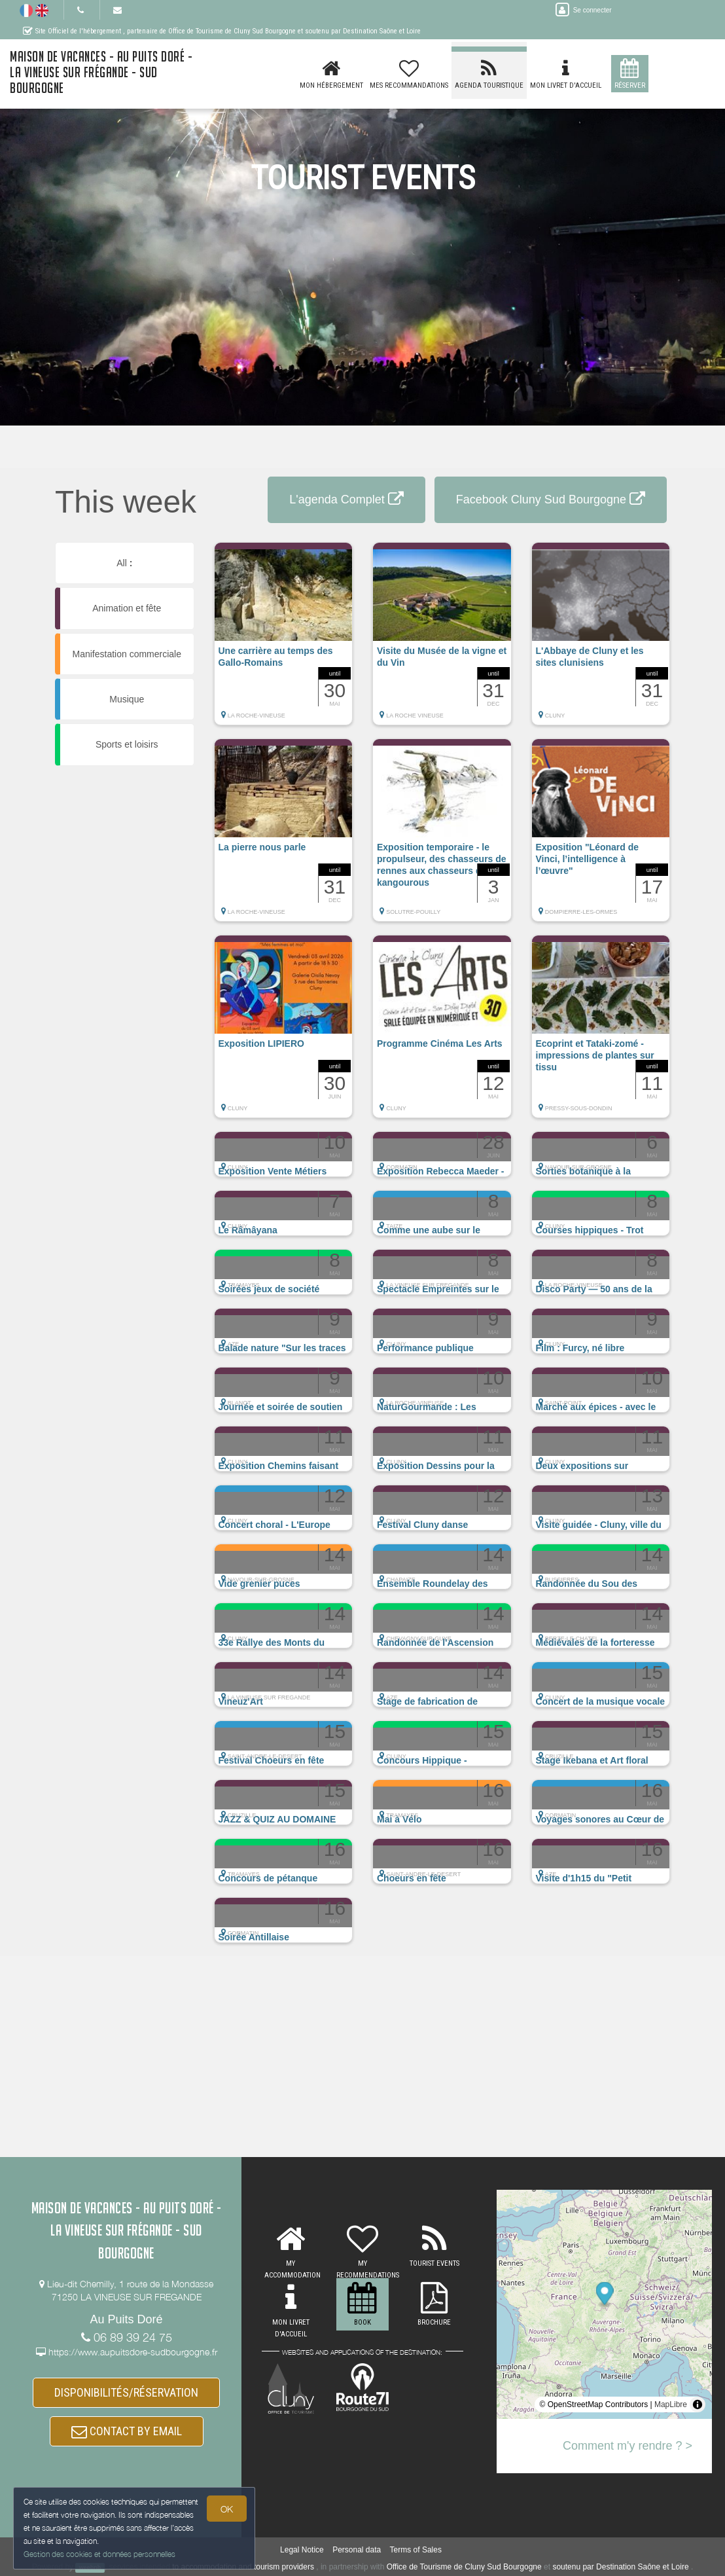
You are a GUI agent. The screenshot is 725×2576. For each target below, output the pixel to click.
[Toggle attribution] (697, 2404)
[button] (283, 640)
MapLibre (670, 2404)
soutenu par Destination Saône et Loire (620, 2566)
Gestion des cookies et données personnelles (99, 2554)
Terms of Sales (416, 2549)
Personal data (356, 2549)
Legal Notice (302, 2549)
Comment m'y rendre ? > (627, 2445)
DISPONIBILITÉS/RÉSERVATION (126, 2392)
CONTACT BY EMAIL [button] (126, 2431)
